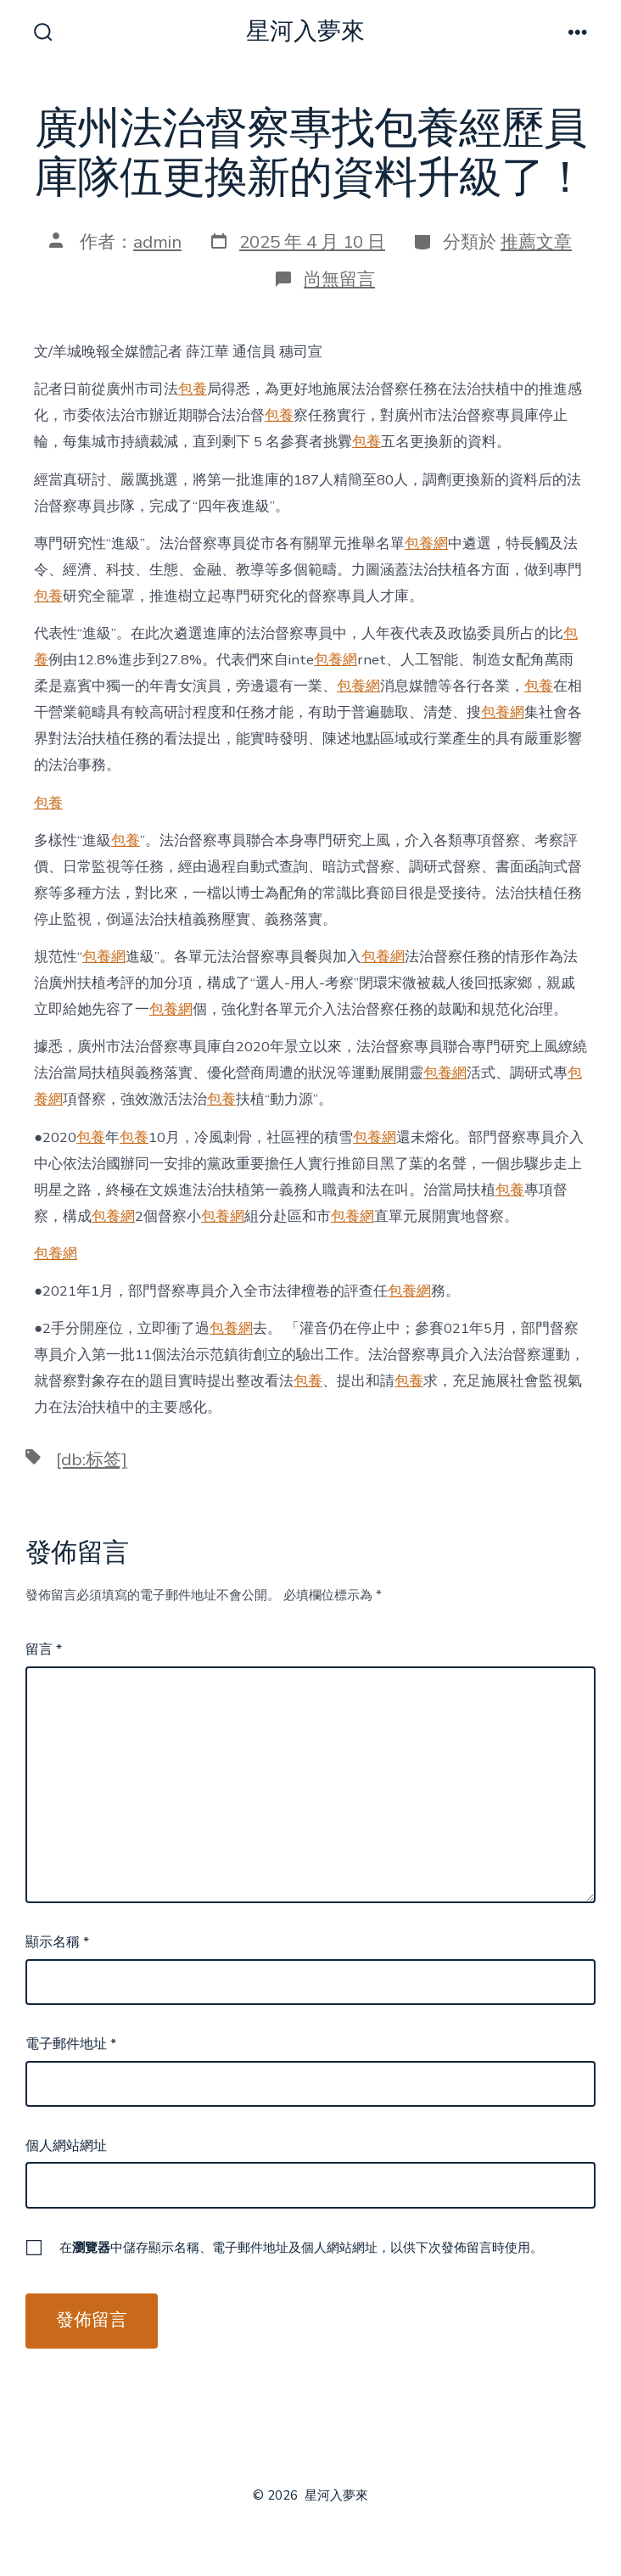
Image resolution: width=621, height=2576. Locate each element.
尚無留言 (339, 279)
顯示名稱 (57, 1942)
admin (157, 242)
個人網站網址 (66, 2145)
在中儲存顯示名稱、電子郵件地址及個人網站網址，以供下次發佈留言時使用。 (301, 2248)
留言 (43, 1649)
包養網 (426, 543)
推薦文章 (536, 242)
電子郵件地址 (70, 2044)
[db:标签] (91, 1459)
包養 (192, 389)
